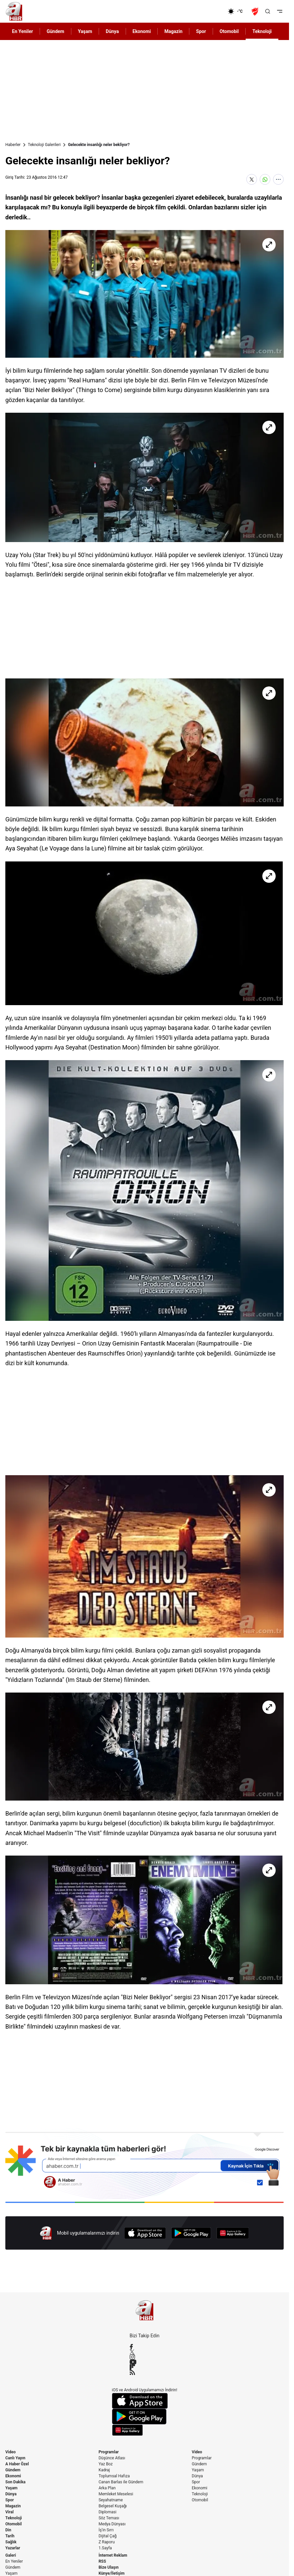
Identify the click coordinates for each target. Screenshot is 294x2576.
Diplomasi (107, 2512)
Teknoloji (13, 2518)
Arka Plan (107, 2488)
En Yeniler (14, 2561)
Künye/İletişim (112, 2573)
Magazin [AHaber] (173, 31)
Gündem (12, 2470)
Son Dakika (15, 2482)
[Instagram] (145, 2357)
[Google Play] (191, 2233)
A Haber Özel (17, 2464)
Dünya (11, 2494)
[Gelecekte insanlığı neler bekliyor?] (144, 294)
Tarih (9, 2536)
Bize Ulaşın (109, 2567)
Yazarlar (12, 2548)
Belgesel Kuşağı (113, 2506)
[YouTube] (145, 2362)
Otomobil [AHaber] (229, 31)
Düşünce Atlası (112, 2458)
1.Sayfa (105, 2548)
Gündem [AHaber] (55, 31)
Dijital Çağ (108, 2536)
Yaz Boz (106, 2464)
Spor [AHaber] (201, 31)
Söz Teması (109, 2518)
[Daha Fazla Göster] (278, 179)
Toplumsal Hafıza (114, 2476)
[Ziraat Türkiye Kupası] (256, 11)
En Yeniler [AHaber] (22, 31)
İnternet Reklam (113, 2555)
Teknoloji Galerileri (44, 144)
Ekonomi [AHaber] (142, 31)
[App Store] (145, 2233)
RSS (102, 2561)
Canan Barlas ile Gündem (121, 2482)
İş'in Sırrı (106, 2530)
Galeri (10, 2555)
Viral (9, 2512)
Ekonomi (13, 2476)
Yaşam (11, 2488)
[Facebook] (145, 2346)
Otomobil (13, 2524)
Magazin (13, 2506)
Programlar (109, 2452)
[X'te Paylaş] (251, 179)
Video (10, 2452)
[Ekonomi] (206, 11)
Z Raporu (107, 2542)
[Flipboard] (145, 2367)
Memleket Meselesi (116, 2494)
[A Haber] (14, 11)
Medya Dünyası (112, 2524)
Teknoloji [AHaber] (262, 31)
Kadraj (104, 2470)
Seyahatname (111, 2500)
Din (8, 2530)
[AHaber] (238, 11)
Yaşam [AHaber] (85, 31)
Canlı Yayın (15, 2458)
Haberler (13, 144)
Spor (9, 2500)
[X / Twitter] (145, 2351)
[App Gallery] (232, 2233)
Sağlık (11, 2542)
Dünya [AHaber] (112, 31)
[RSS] (145, 2372)
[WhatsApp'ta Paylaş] (265, 179)
